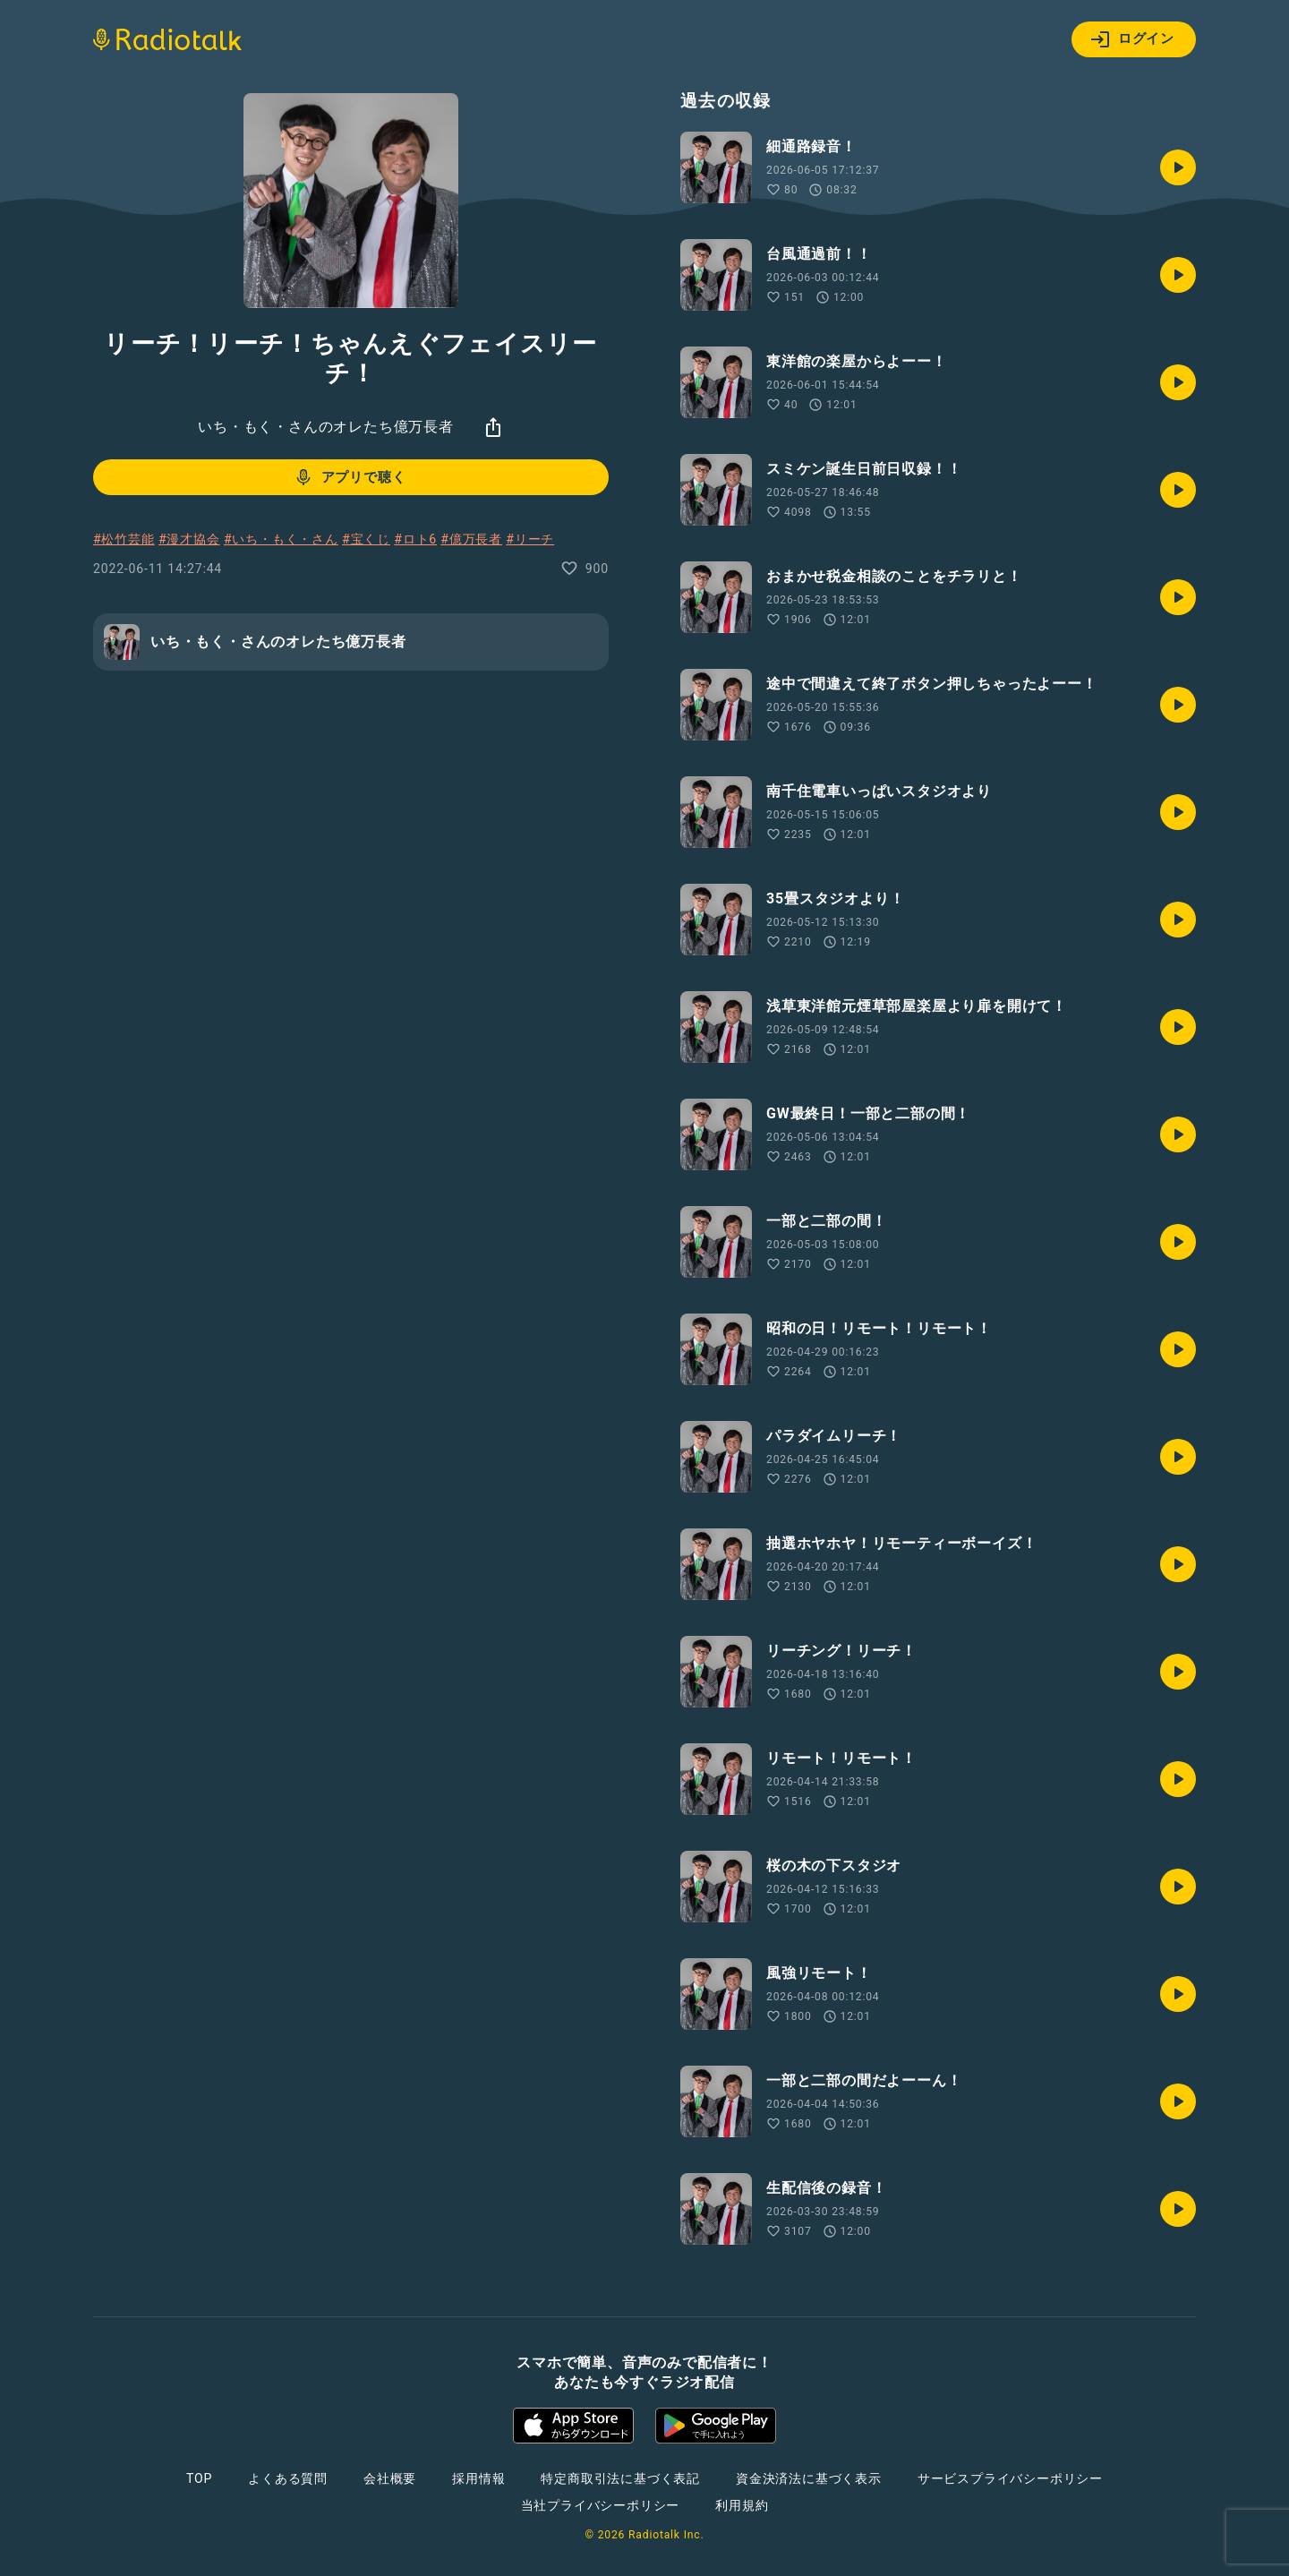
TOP (199, 2478)
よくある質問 (288, 2478)
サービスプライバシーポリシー (1010, 2478)
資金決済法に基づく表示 (809, 2478)
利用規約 (741, 2505)
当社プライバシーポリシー (600, 2505)
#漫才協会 (189, 539)
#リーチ (530, 539)
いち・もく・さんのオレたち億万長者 (326, 426)
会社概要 (389, 2478)
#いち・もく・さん (281, 539)
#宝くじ (366, 539)
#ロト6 (415, 539)
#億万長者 (471, 539)
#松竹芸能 (124, 539)
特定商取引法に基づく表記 (620, 2478)
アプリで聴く (349, 477)
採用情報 (478, 2478)
